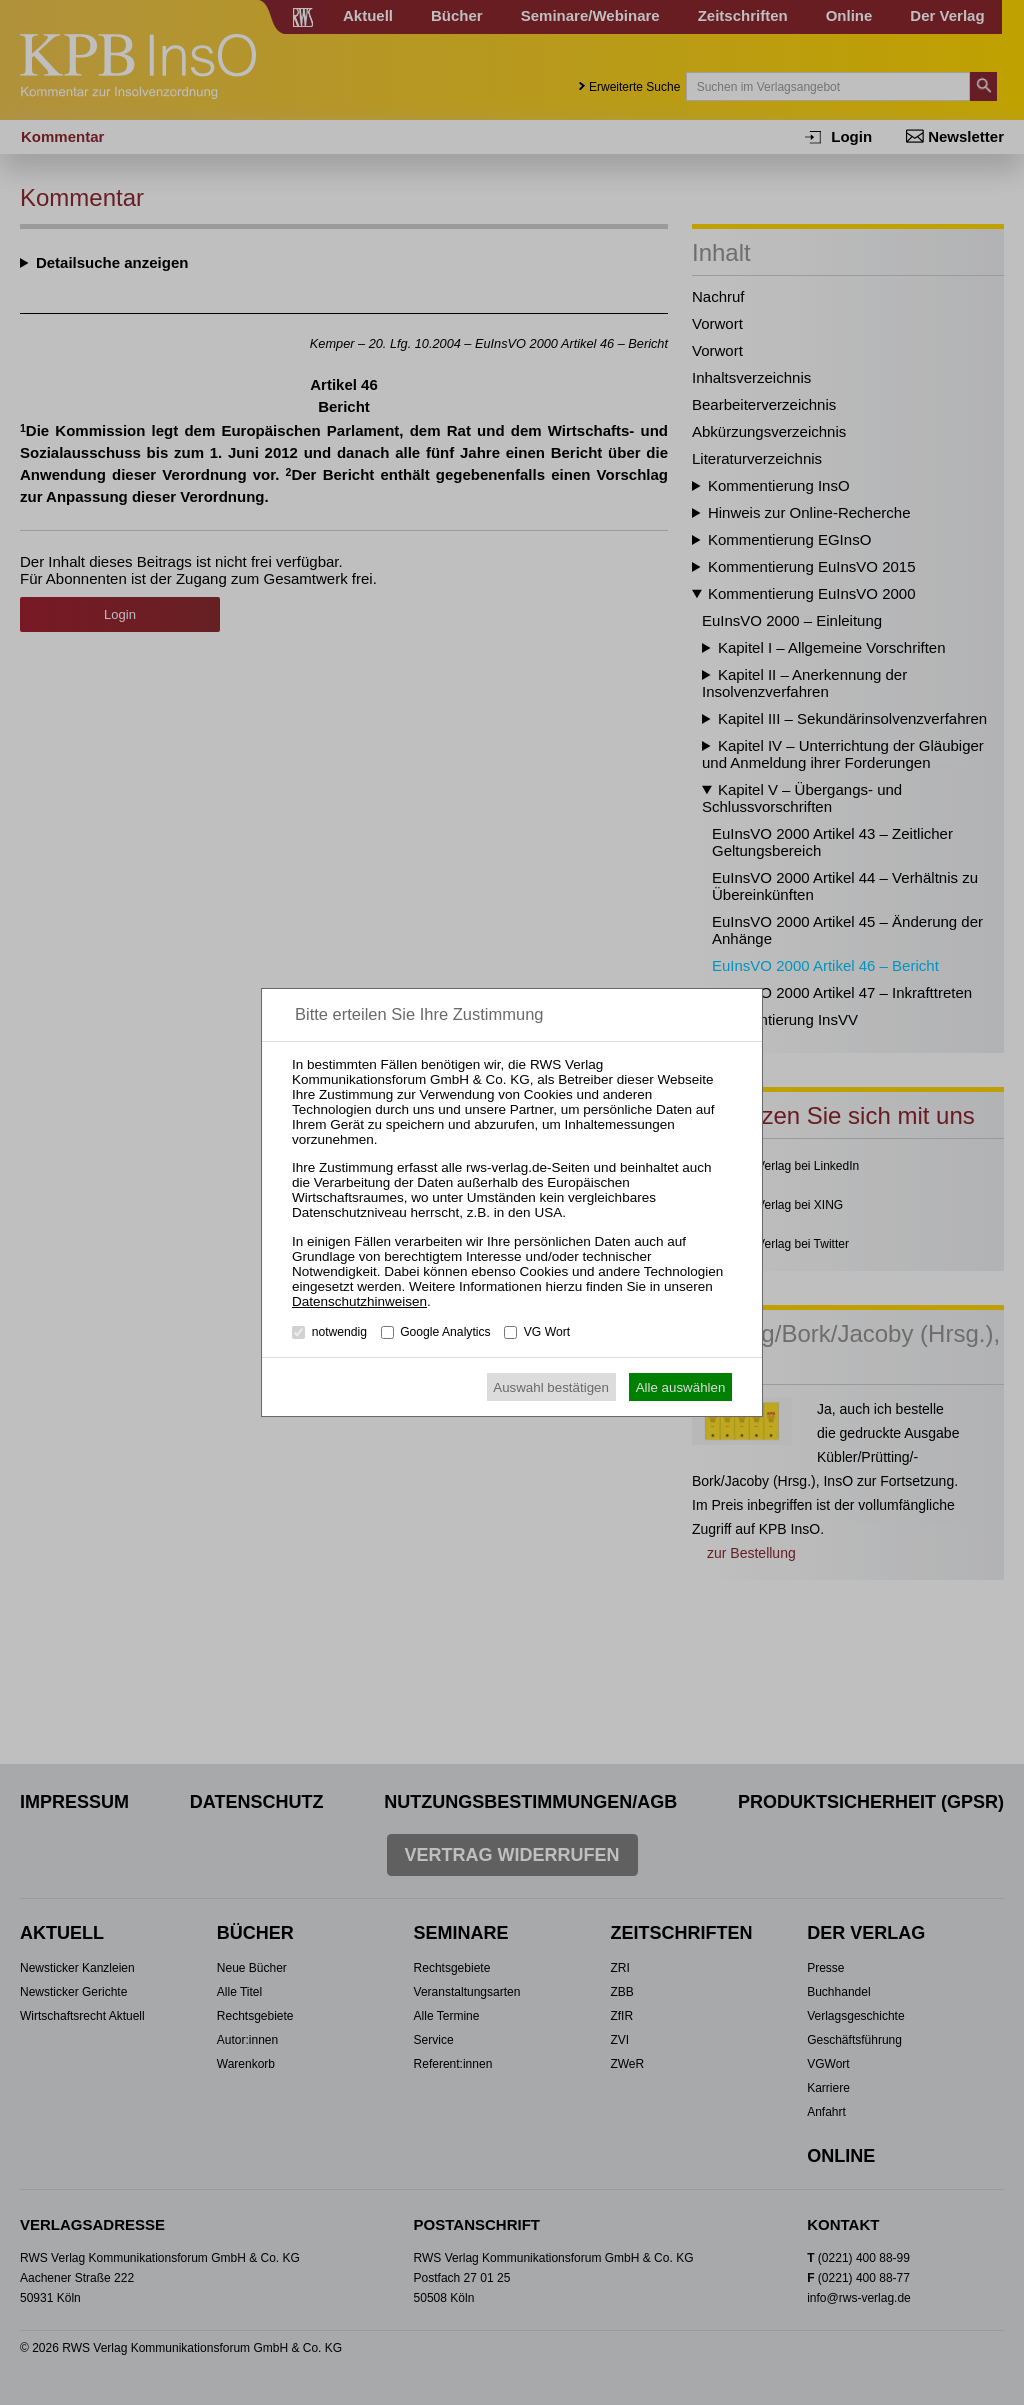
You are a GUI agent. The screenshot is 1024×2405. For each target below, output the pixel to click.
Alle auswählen (681, 1387)
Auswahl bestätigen (551, 1387)
